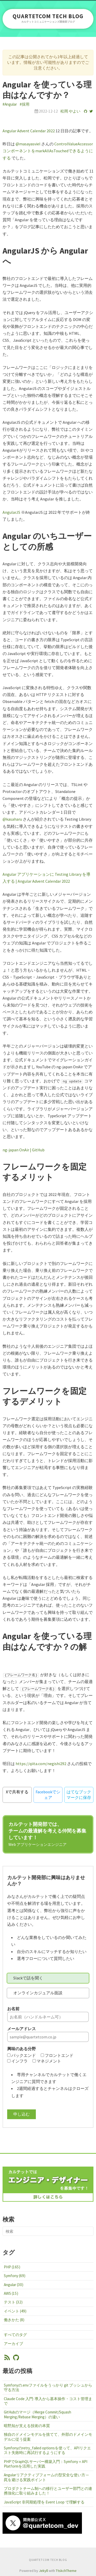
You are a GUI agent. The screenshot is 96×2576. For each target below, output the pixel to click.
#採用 (24, 104)
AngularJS (11, 512)
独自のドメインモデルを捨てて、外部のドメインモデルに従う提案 (48, 2436)
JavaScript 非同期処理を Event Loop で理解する (44, 2502)
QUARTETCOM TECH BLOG (48, 16)
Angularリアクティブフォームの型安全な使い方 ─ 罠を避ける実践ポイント (46, 2477)
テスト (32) (13, 2302)
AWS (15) (11, 2293)
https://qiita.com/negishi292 (41, 1763)
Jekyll (43, 2570)
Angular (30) (13, 2284)
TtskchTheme (66, 2570)
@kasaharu (12, 819)
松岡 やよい (70, 111)
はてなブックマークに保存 (79, 1794)
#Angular (10, 104)
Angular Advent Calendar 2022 (29, 130)
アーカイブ (13, 2343)
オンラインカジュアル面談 (37, 1992)
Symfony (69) (14, 2275)
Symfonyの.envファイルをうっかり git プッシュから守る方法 (48, 2387)
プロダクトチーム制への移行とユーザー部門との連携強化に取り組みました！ (48, 2491)
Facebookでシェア (48, 1794)
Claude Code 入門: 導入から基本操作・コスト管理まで (48, 2401)
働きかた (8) (14, 2319)
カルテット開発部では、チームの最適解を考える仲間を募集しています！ (47, 1834)
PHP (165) (12, 2267)
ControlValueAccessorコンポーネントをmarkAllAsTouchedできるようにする (48, 150)
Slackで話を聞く (28, 1977)
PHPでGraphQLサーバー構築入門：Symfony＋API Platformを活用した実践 (45, 2464)
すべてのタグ (15, 2334)
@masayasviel (28, 143)
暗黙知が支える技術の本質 (27, 2425)
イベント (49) (15, 2311)
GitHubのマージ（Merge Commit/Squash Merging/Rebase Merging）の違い (37, 2414)
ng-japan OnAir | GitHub (24, 1149)
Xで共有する (17, 1791)
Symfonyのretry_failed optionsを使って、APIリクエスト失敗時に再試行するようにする (47, 2450)
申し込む (21, 2114)
